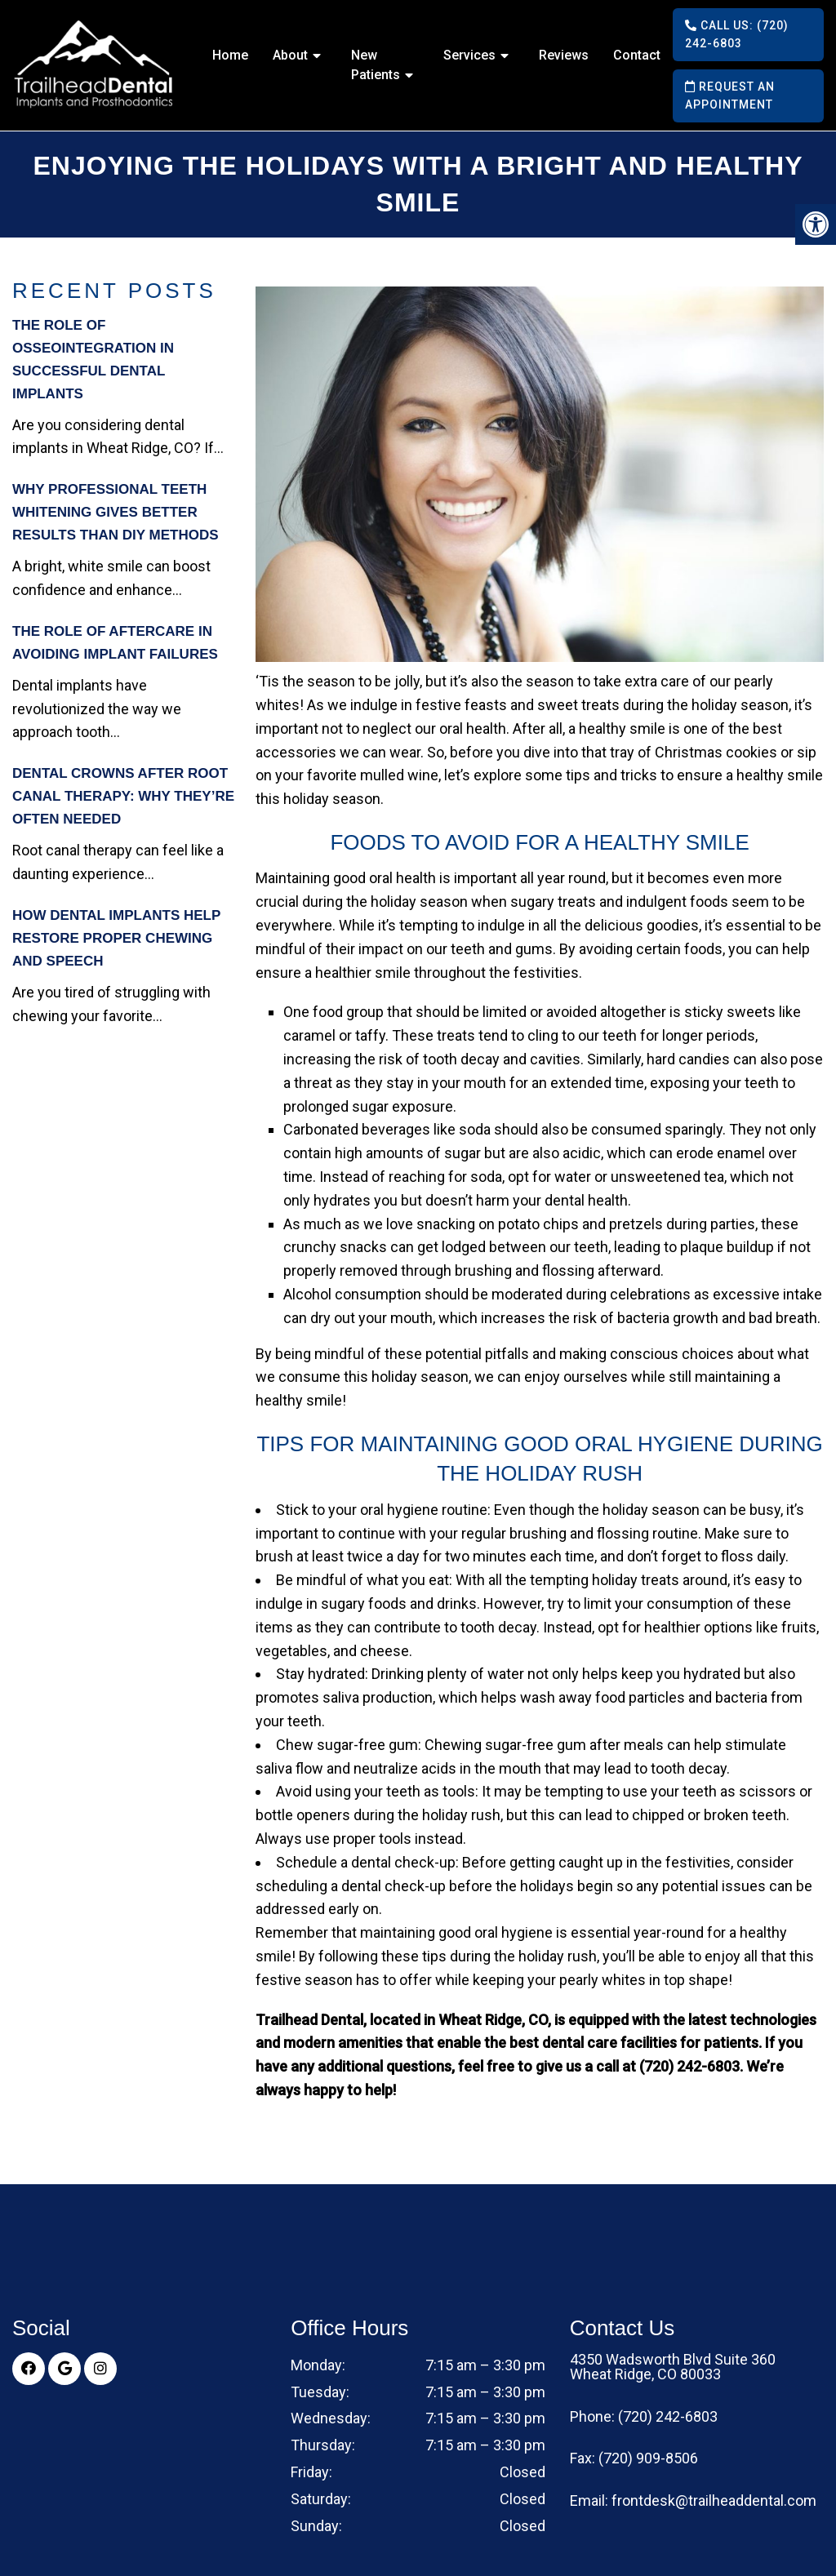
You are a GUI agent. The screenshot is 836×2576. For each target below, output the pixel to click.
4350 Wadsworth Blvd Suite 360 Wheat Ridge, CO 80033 (673, 2367)
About (290, 55)
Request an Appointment (730, 95)
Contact (636, 55)
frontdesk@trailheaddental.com (713, 2501)
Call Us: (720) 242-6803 (737, 34)
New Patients (375, 64)
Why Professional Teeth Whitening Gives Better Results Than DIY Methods (115, 512)
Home (230, 55)
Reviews (564, 55)
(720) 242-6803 (668, 2416)
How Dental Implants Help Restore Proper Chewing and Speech (116, 938)
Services (469, 55)
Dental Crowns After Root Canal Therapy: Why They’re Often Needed (123, 796)
